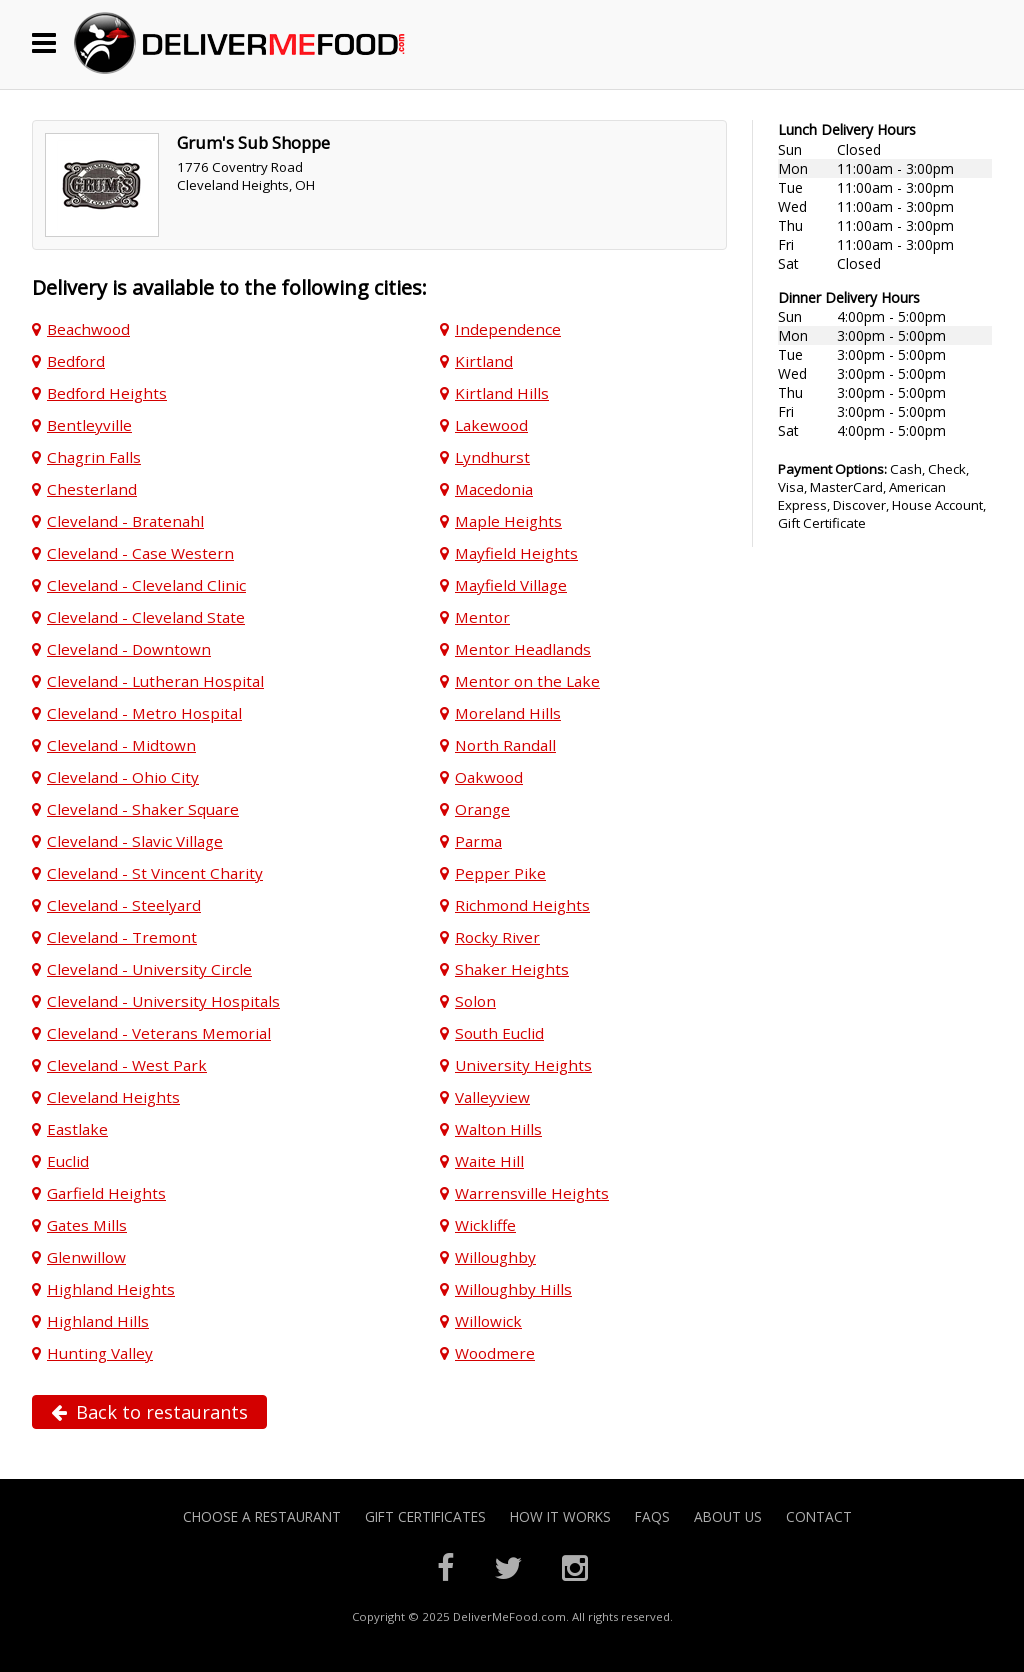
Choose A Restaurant (262, 1516)
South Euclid (499, 1033)
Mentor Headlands (523, 649)
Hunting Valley (100, 1353)
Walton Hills (498, 1129)
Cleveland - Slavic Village (135, 841)
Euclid (68, 1161)
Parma (478, 841)
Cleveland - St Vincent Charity (155, 873)
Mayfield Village (511, 585)
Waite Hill (489, 1161)
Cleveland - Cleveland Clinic (146, 585)
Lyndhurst (492, 457)
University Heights (523, 1065)
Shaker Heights (512, 969)
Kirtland (484, 361)
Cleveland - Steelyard (124, 905)
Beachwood (88, 329)
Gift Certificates (425, 1516)
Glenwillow (86, 1257)
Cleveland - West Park (127, 1065)
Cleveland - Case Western (140, 553)
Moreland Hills (508, 713)
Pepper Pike (500, 873)
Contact (819, 1516)
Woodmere (495, 1353)
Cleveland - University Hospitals (163, 1001)
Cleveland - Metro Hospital (144, 713)
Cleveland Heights (113, 1097)
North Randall (505, 745)
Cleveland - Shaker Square (143, 809)
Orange (482, 809)
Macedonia (494, 489)
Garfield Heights (106, 1193)
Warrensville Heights (532, 1193)
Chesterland (92, 489)
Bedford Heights (107, 393)
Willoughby (495, 1257)
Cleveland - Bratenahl (125, 521)
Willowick (488, 1321)
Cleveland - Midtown (121, 745)
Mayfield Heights (516, 553)
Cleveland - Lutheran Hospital (155, 681)
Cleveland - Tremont (122, 937)
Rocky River (497, 937)
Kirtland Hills (502, 393)
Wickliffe (485, 1225)
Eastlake (77, 1129)
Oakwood (489, 777)
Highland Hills (98, 1321)
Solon (475, 1001)
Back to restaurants (149, 1412)
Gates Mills (87, 1225)
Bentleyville (89, 425)
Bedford (76, 361)
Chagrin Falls (94, 457)
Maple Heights (508, 521)
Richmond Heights (522, 905)
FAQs (652, 1516)
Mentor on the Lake (527, 681)
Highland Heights (111, 1289)
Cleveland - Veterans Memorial (159, 1033)
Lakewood (491, 425)
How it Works (560, 1516)
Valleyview (492, 1097)
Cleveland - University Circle (149, 969)
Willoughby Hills (513, 1289)
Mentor (482, 617)
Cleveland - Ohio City (123, 777)
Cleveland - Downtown (129, 649)
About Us (728, 1516)
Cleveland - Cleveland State (146, 617)
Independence (508, 329)
